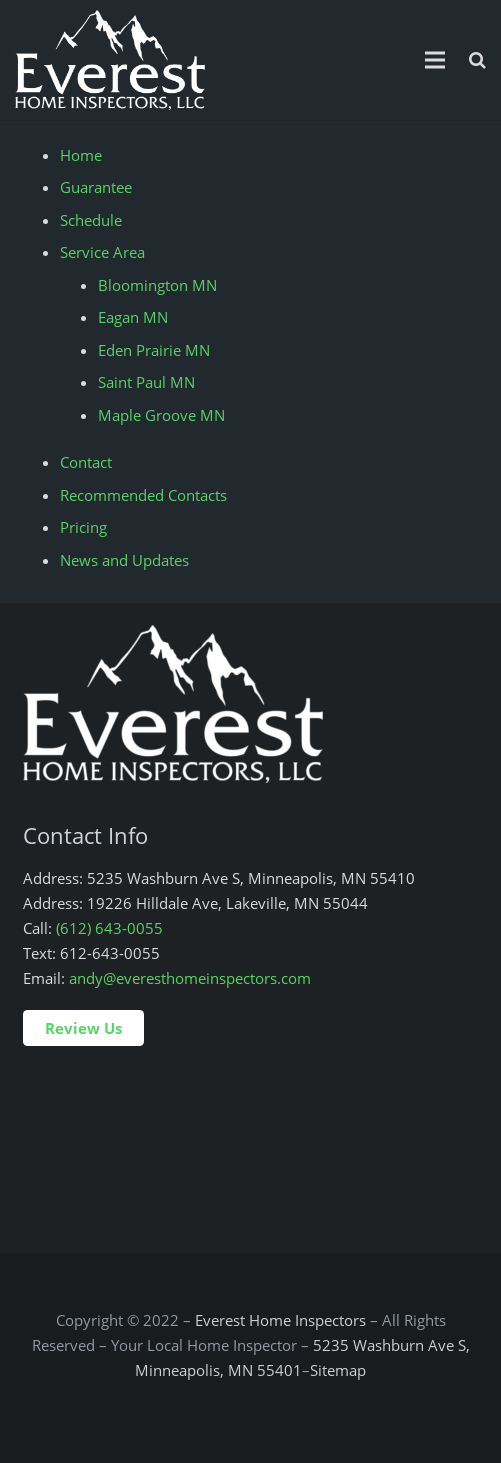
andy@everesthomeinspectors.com (190, 978)
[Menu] (435, 60)
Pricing (83, 527)
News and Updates (124, 560)
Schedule (91, 220)
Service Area (102, 252)
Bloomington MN (157, 285)
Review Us (83, 1028)
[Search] (477, 60)
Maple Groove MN (161, 415)
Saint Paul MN (146, 382)
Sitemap (338, 1370)
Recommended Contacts (143, 495)
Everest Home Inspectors (280, 1320)
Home (81, 155)
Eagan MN (133, 317)
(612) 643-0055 (109, 928)
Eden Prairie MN (154, 350)
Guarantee (96, 187)
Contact (86, 462)
